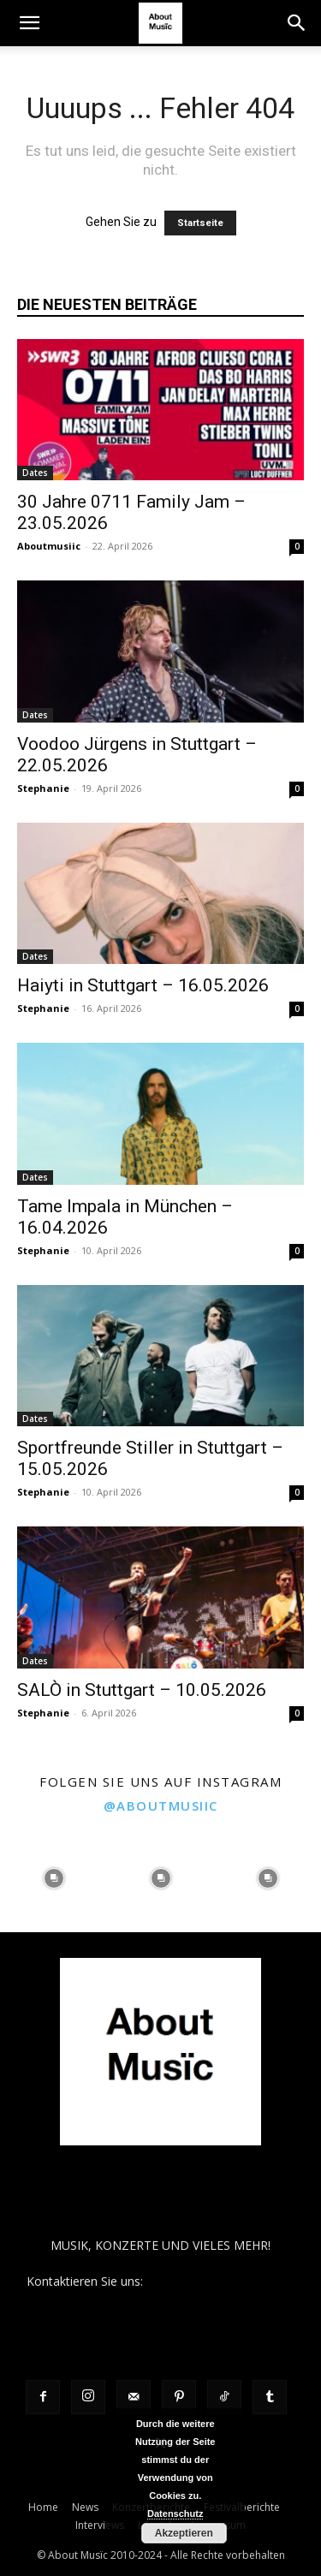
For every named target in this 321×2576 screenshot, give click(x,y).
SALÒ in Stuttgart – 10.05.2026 (141, 1690)
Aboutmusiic (48, 545)
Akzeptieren (184, 2533)
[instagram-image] (53, 1878)
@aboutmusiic (161, 1805)
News (85, 2507)
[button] (29, 23)
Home (43, 2507)
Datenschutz (175, 2513)
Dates (35, 473)
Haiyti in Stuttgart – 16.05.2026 (143, 985)
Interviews (99, 2525)
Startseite (200, 223)
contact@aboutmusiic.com (220, 2281)
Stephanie (43, 788)
